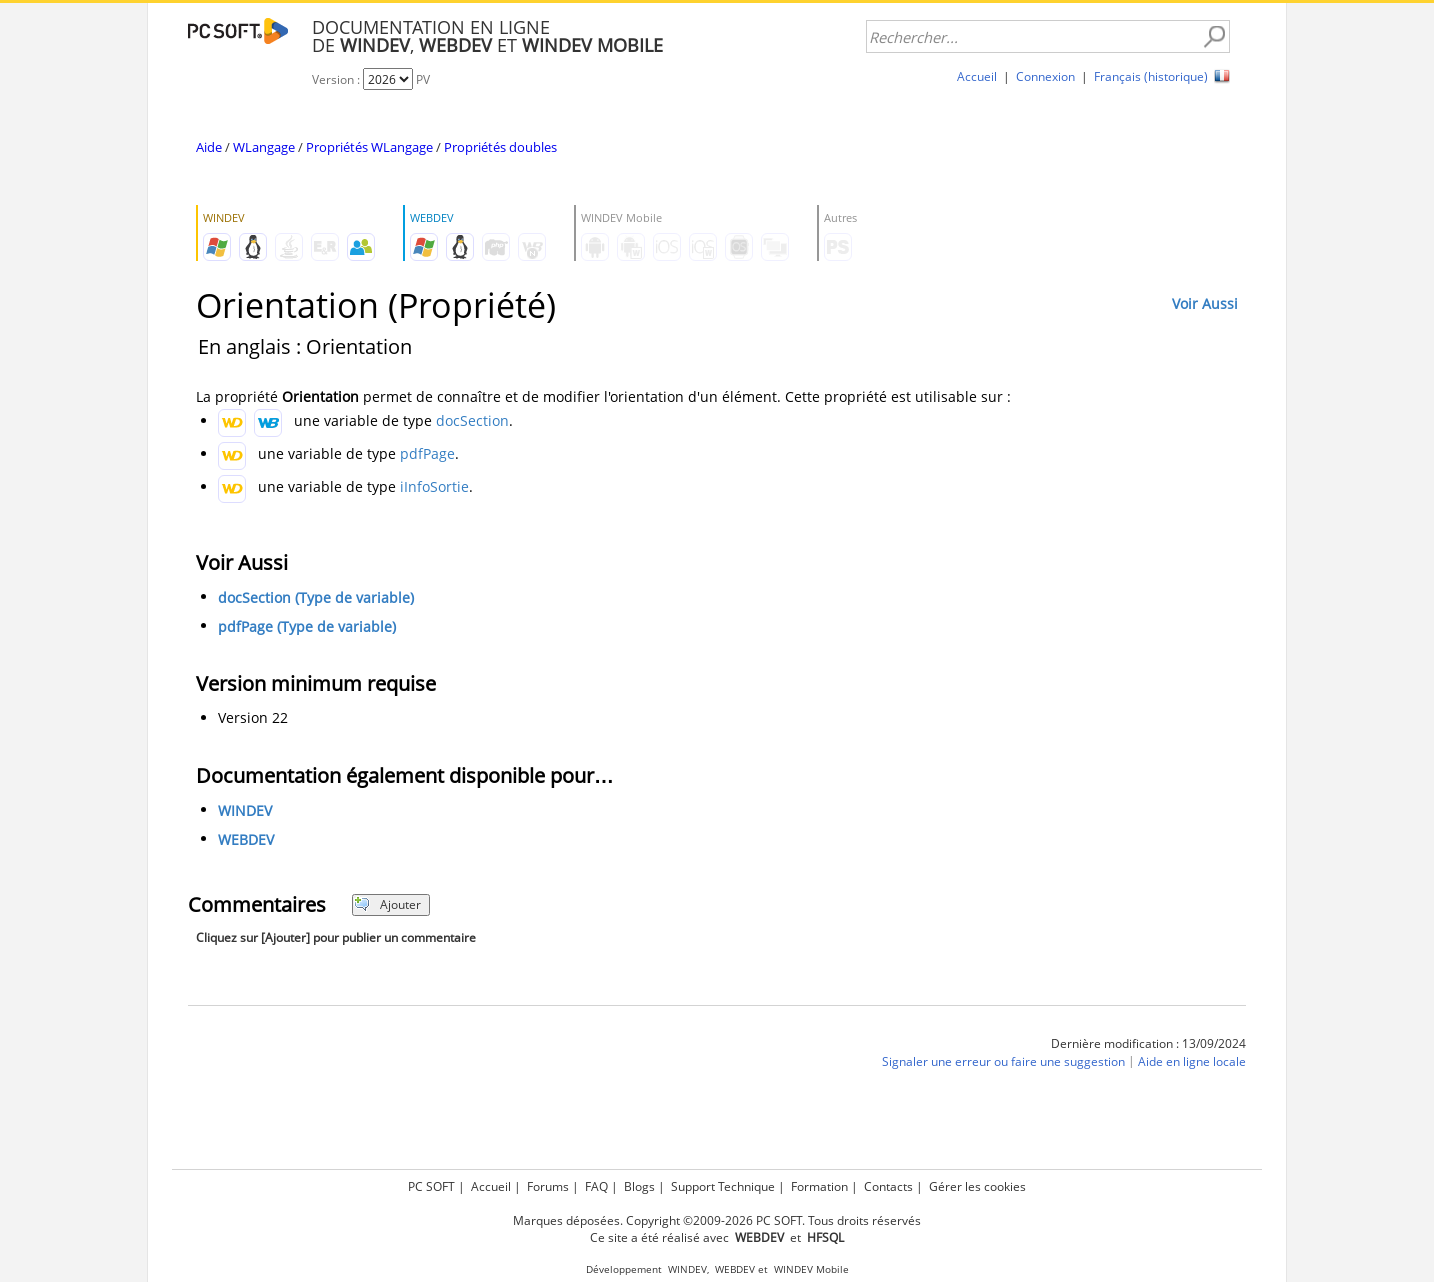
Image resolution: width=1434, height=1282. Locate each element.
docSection (472, 420)
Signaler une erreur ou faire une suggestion (1003, 1061)
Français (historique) (1151, 76)
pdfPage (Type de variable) (307, 626)
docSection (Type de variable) (316, 597)
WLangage (264, 147)
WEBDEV (246, 839)
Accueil (977, 76)
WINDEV (245, 810)
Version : (337, 79)
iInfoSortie (434, 486)
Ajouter (387, 904)
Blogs (639, 1186)
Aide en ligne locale (1192, 1061)
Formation (819, 1186)
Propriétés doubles (500, 147)
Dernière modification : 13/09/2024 (1148, 1043)
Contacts (888, 1186)
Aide (209, 147)
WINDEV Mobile (811, 1269)
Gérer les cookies (977, 1186)
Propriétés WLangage (369, 147)
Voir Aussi (1205, 303)
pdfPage (427, 453)
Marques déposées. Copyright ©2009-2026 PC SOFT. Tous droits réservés (717, 1220)
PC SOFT (431, 1186)
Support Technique (723, 1186)
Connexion (1045, 76)
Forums (548, 1186)
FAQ (596, 1186)
